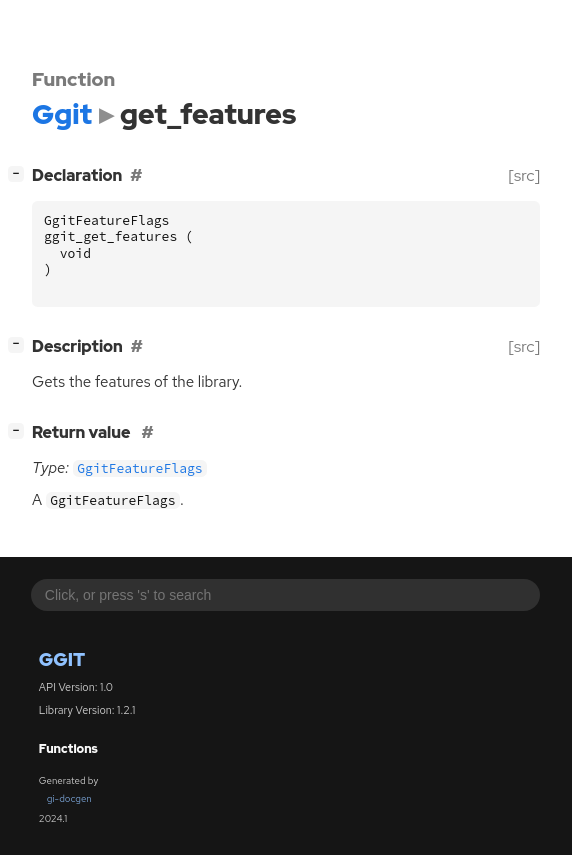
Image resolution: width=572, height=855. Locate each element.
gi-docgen (69, 798)
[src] (524, 175)
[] (20, 173)
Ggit (62, 659)
